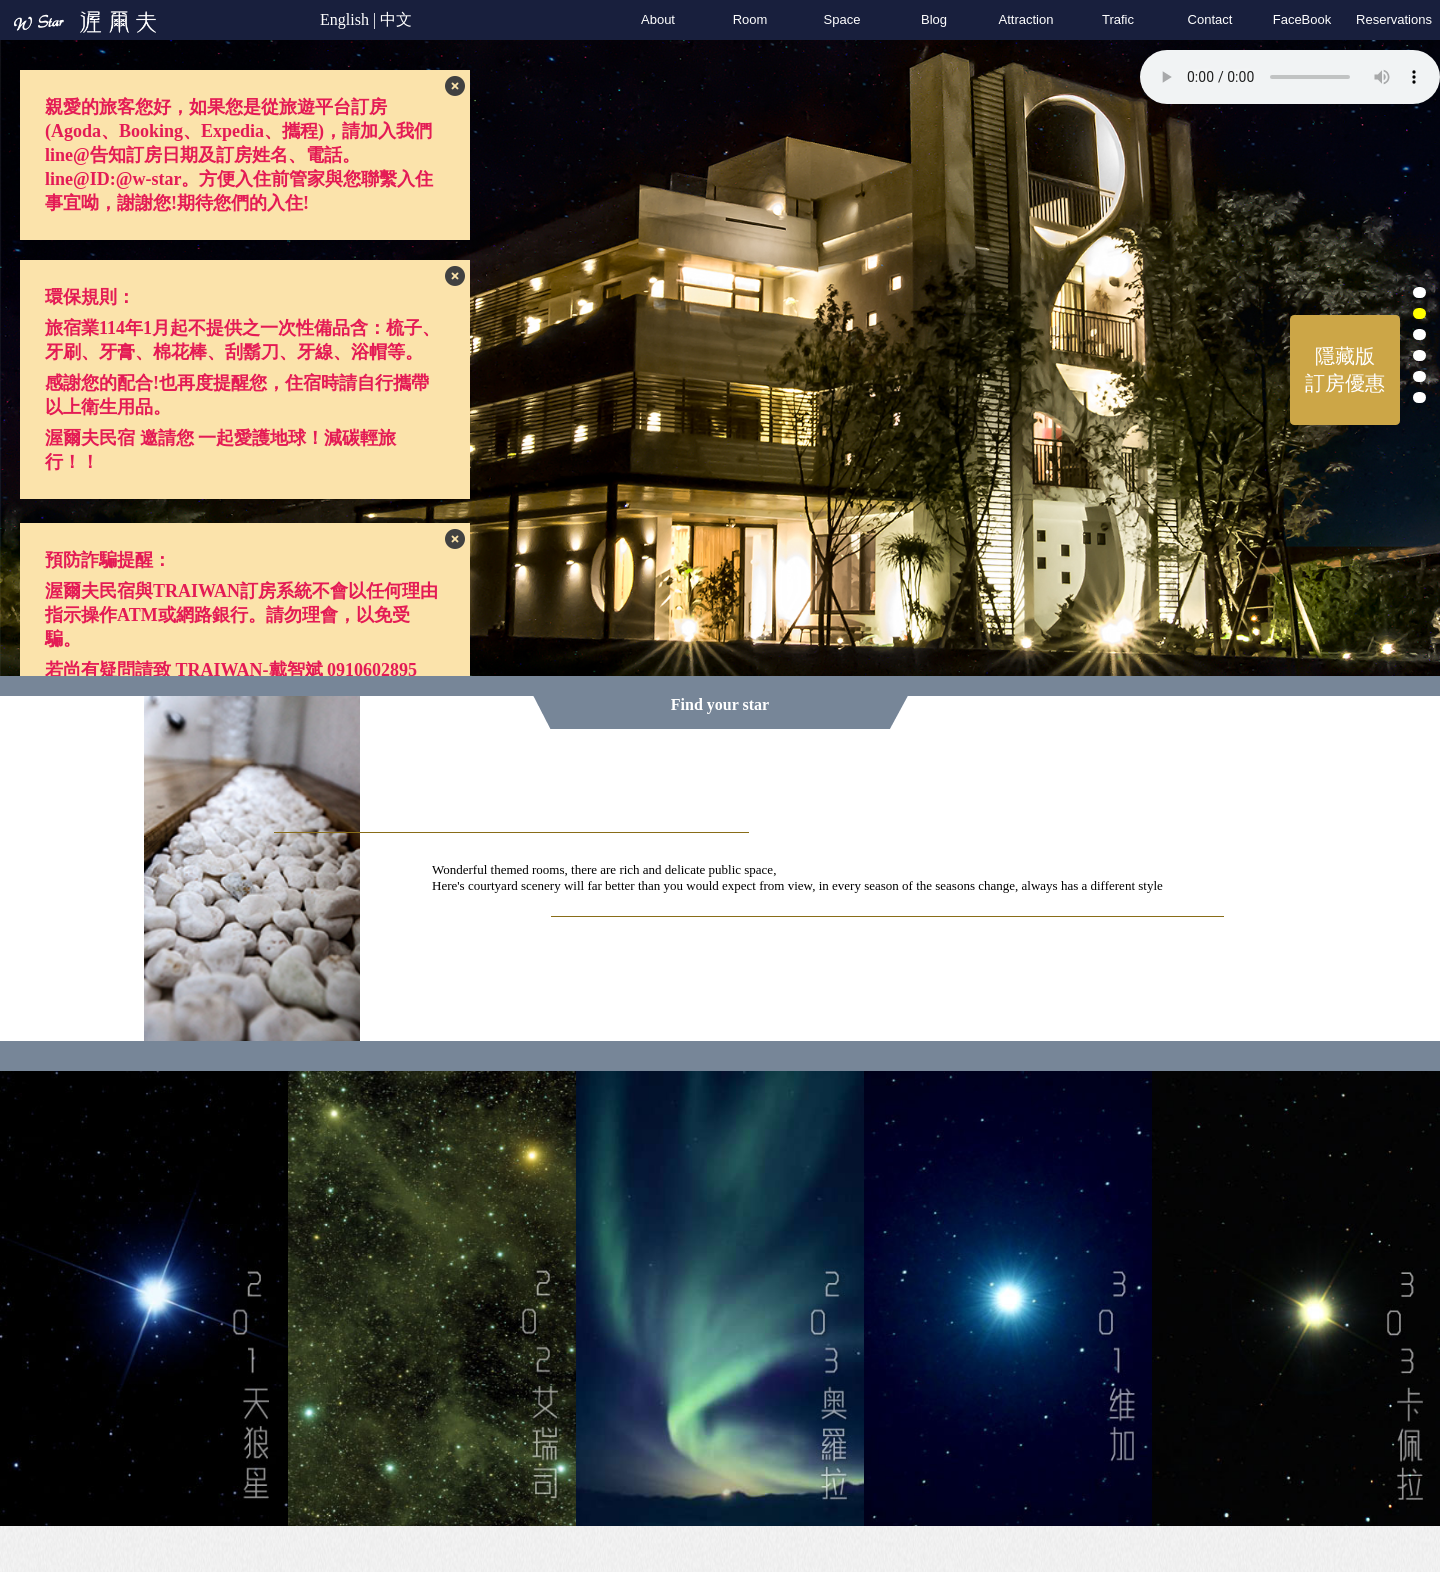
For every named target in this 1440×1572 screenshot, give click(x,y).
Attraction (1026, 19)
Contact (1210, 19)
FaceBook (1302, 19)
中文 (396, 19)
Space (842, 19)
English (344, 19)
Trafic (1118, 19)
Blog (934, 19)
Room (750, 19)
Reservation (1394, 19)
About (658, 19)
